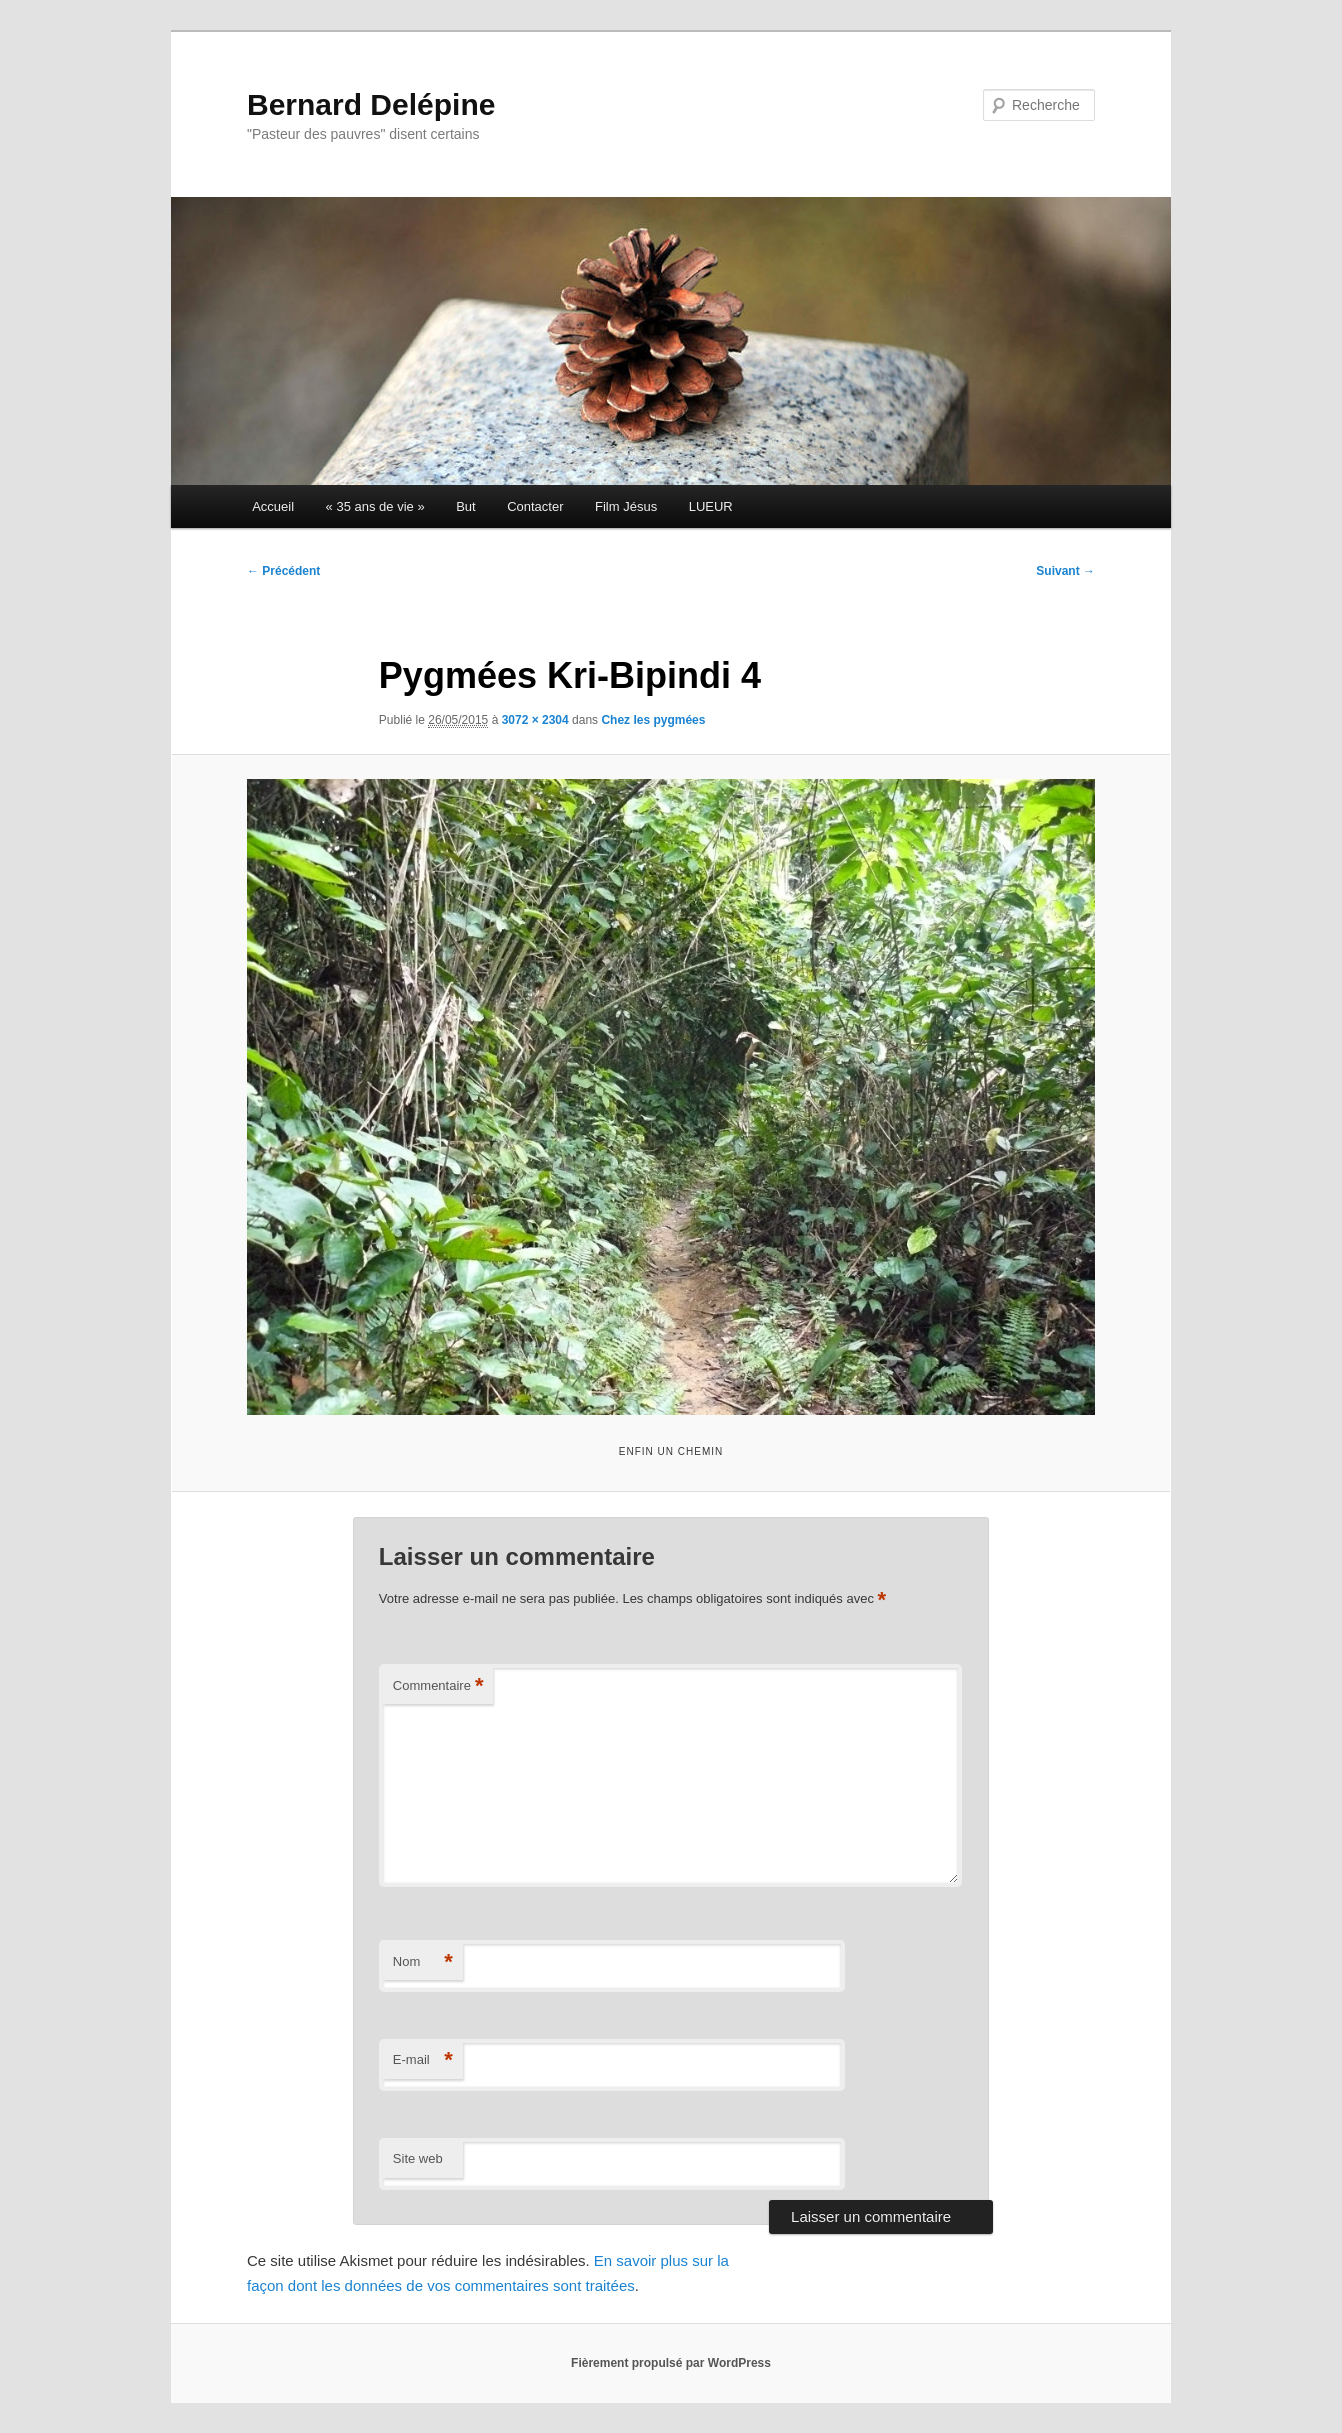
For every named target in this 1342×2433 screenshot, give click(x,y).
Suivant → (1065, 571)
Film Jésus (626, 506)
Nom (423, 1962)
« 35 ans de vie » (375, 506)
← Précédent (283, 571)
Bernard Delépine (371, 104)
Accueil (273, 506)
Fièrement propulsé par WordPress (671, 2363)
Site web (418, 2158)
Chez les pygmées (653, 720)
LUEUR (711, 506)
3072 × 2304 (535, 720)
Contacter (535, 506)
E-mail (423, 2060)
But (466, 506)
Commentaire (438, 1686)
